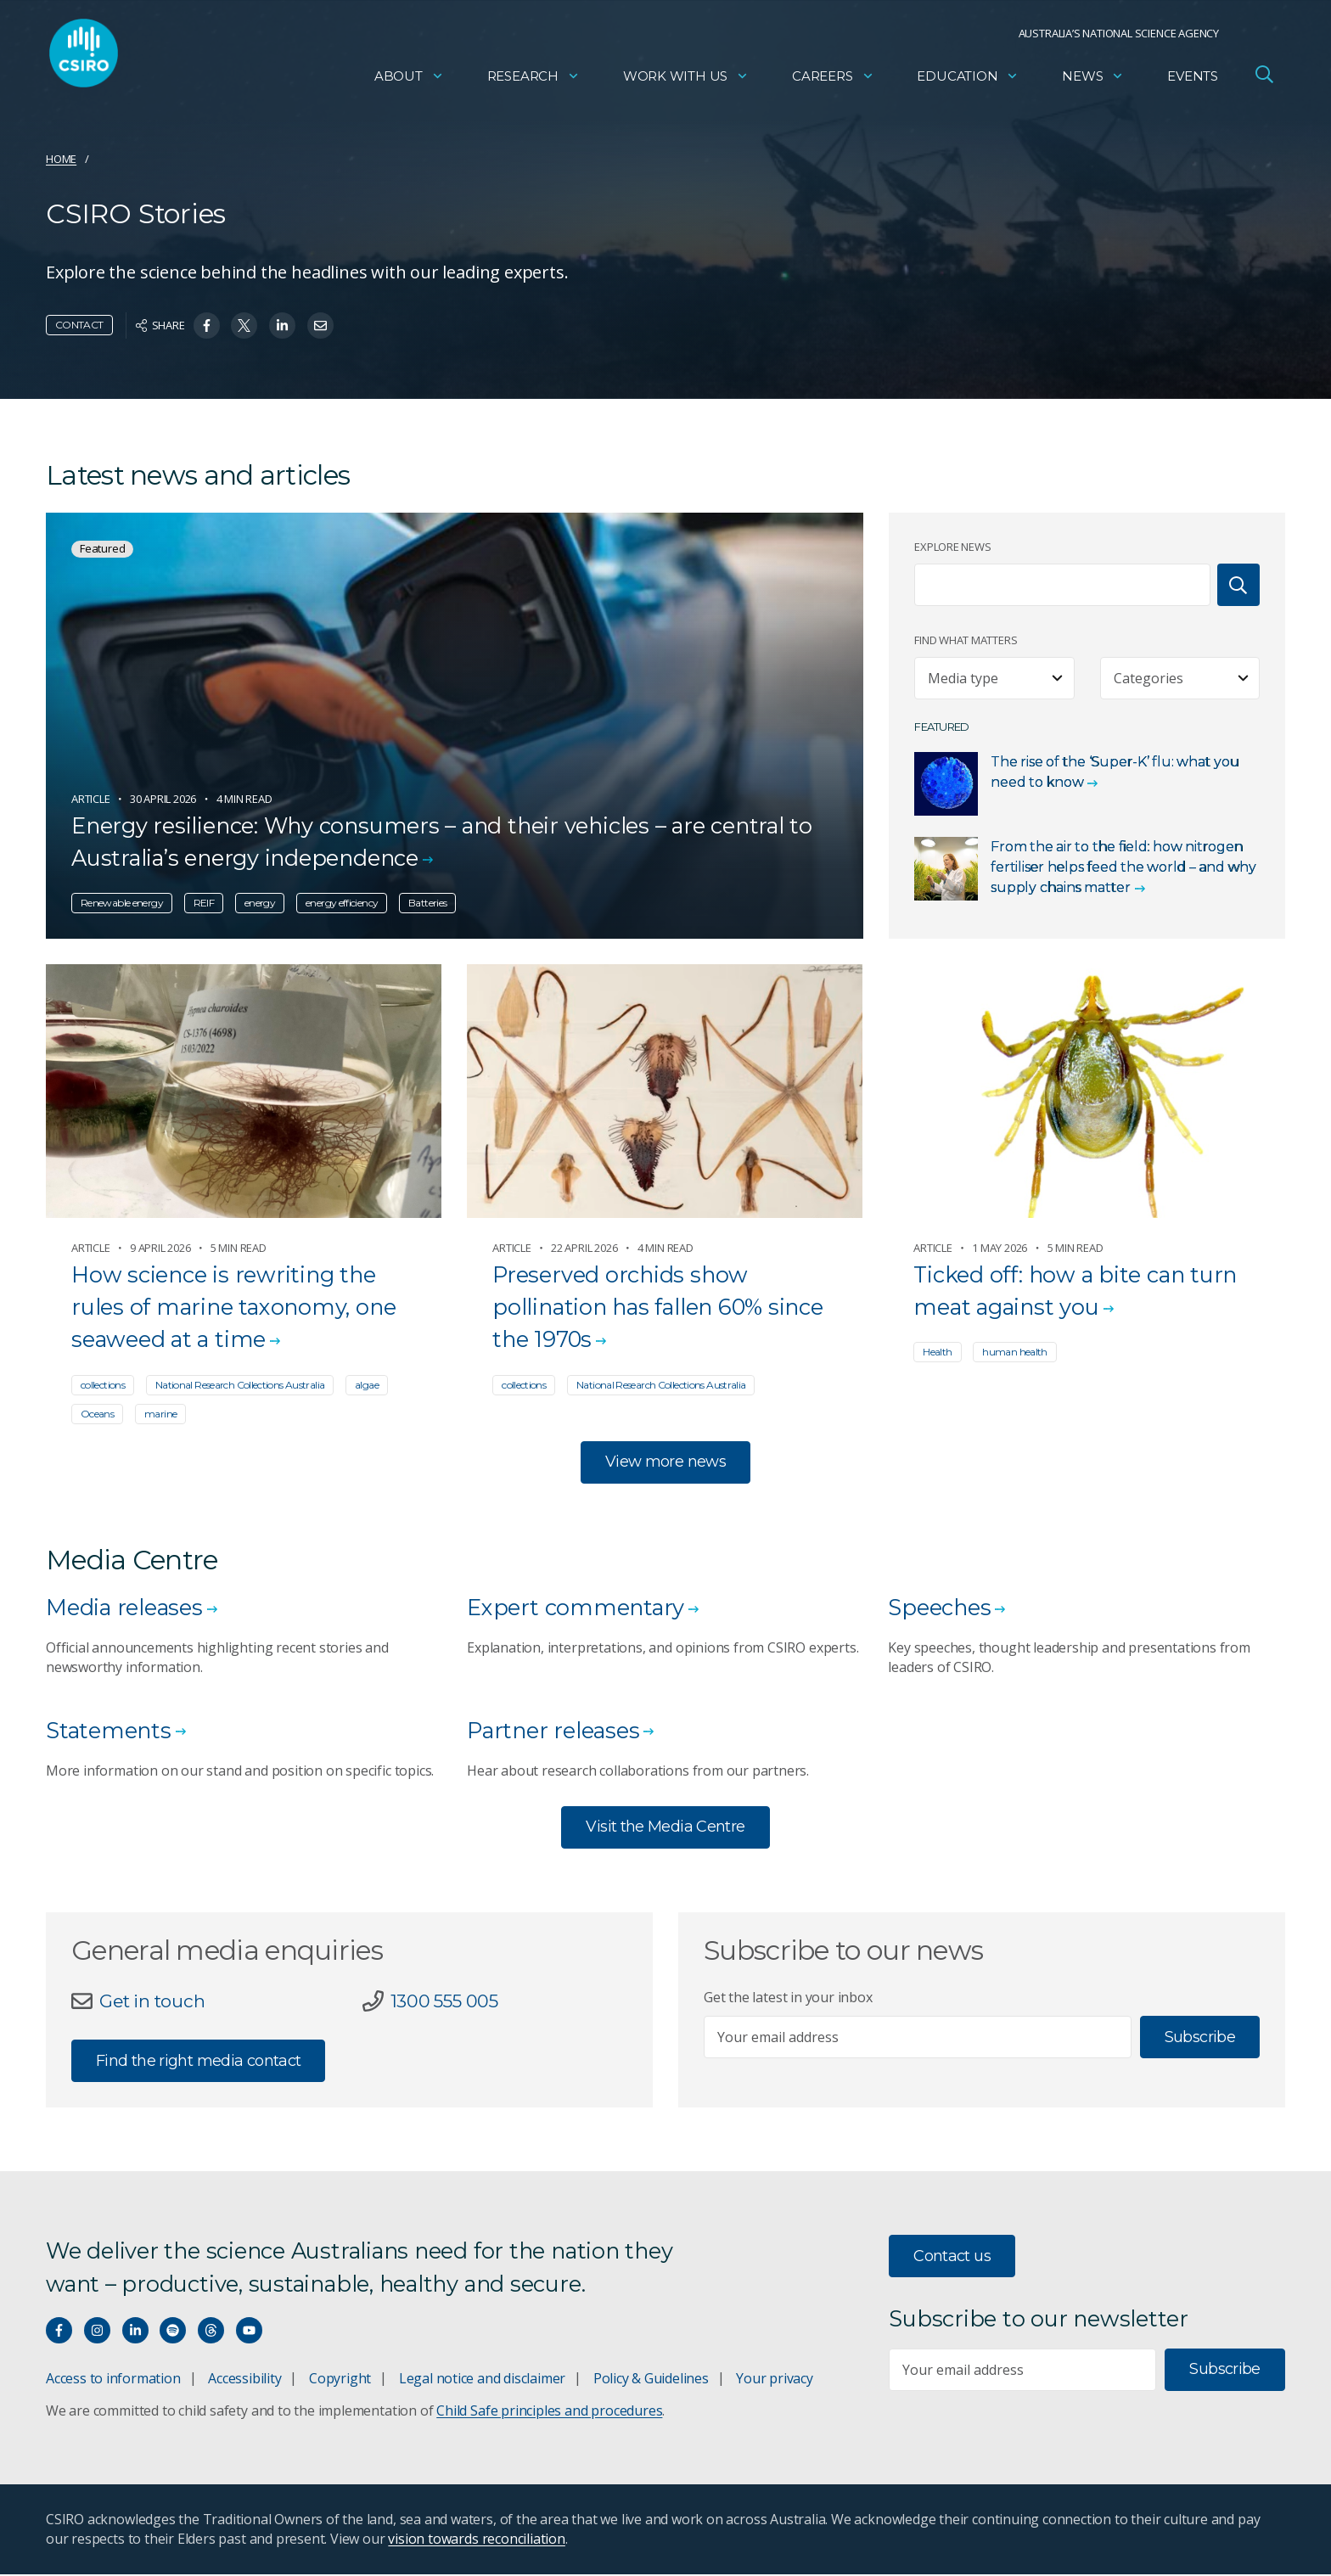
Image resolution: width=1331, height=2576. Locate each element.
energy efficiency (342, 902)
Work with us (686, 81)
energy (259, 902)
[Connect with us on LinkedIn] (135, 2332)
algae (367, 1384)
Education (968, 81)
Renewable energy (122, 902)
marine (160, 1413)
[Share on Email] (320, 325)
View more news (665, 1461)
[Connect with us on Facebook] (59, 2332)
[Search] (1238, 585)
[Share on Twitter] (244, 325)
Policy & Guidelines (651, 2380)
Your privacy (774, 2380)
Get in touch (155, 2002)
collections (103, 1384)
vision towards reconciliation (476, 2540)
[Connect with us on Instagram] (97, 2332)
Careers (833, 81)
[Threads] (211, 2332)
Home (61, 158)
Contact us (952, 2257)
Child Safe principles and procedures (549, 2412)
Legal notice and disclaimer (482, 2380)
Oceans (97, 1413)
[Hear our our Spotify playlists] (173, 2332)
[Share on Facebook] (207, 325)
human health (1014, 1351)
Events (1192, 81)
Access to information (113, 2380)
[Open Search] (1264, 80)
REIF (204, 902)
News (1093, 81)
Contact (79, 324)
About (409, 81)
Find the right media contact (198, 2062)
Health (937, 1351)
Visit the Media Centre (665, 1828)
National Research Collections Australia (239, 1384)
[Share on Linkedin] (282, 325)
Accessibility (244, 2380)
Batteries (427, 902)
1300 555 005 (446, 2002)
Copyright (340, 2380)
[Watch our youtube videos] (249, 2332)
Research (533, 81)
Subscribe (1200, 2038)
